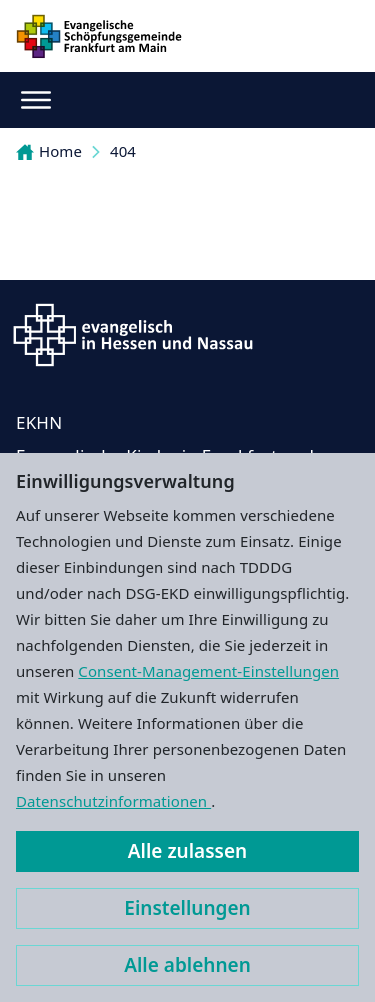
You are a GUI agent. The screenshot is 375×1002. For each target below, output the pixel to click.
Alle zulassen (187, 851)
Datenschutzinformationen (113, 801)
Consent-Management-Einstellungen (208, 671)
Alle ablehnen (187, 965)
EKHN (39, 422)
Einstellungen (187, 908)
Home (49, 151)
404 (123, 151)
